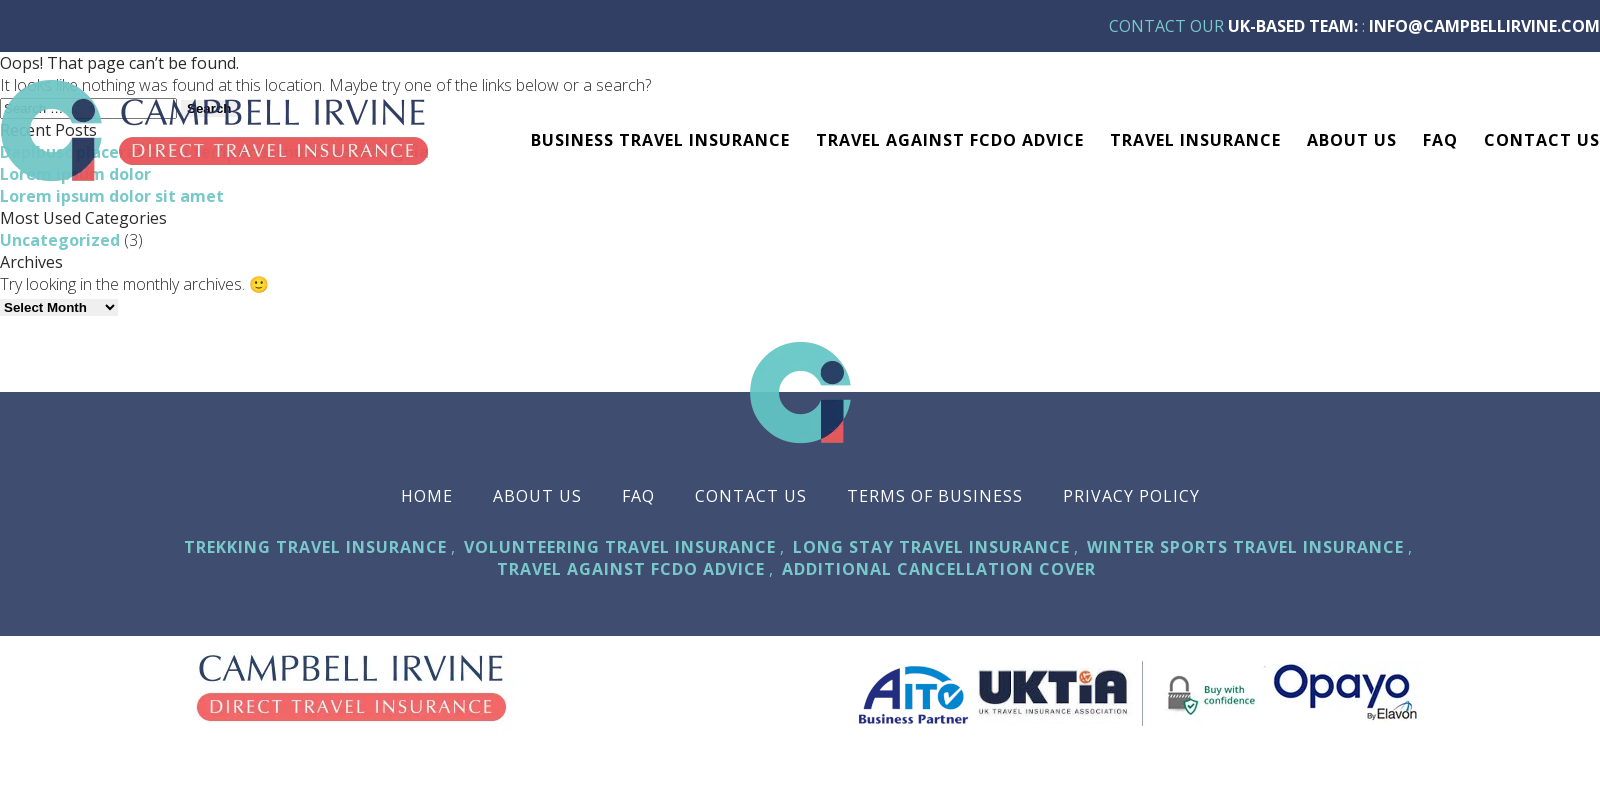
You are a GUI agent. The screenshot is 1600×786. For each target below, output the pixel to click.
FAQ (1440, 140)
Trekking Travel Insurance (315, 547)
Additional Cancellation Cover (939, 569)
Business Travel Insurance (660, 140)
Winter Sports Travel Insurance (1245, 547)
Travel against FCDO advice (950, 140)
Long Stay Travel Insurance (931, 547)
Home (427, 496)
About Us (1352, 140)
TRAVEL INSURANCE (1195, 140)
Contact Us (1542, 140)
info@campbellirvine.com (1484, 26)
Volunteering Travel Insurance (620, 547)
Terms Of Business (935, 496)
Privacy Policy (1131, 496)
